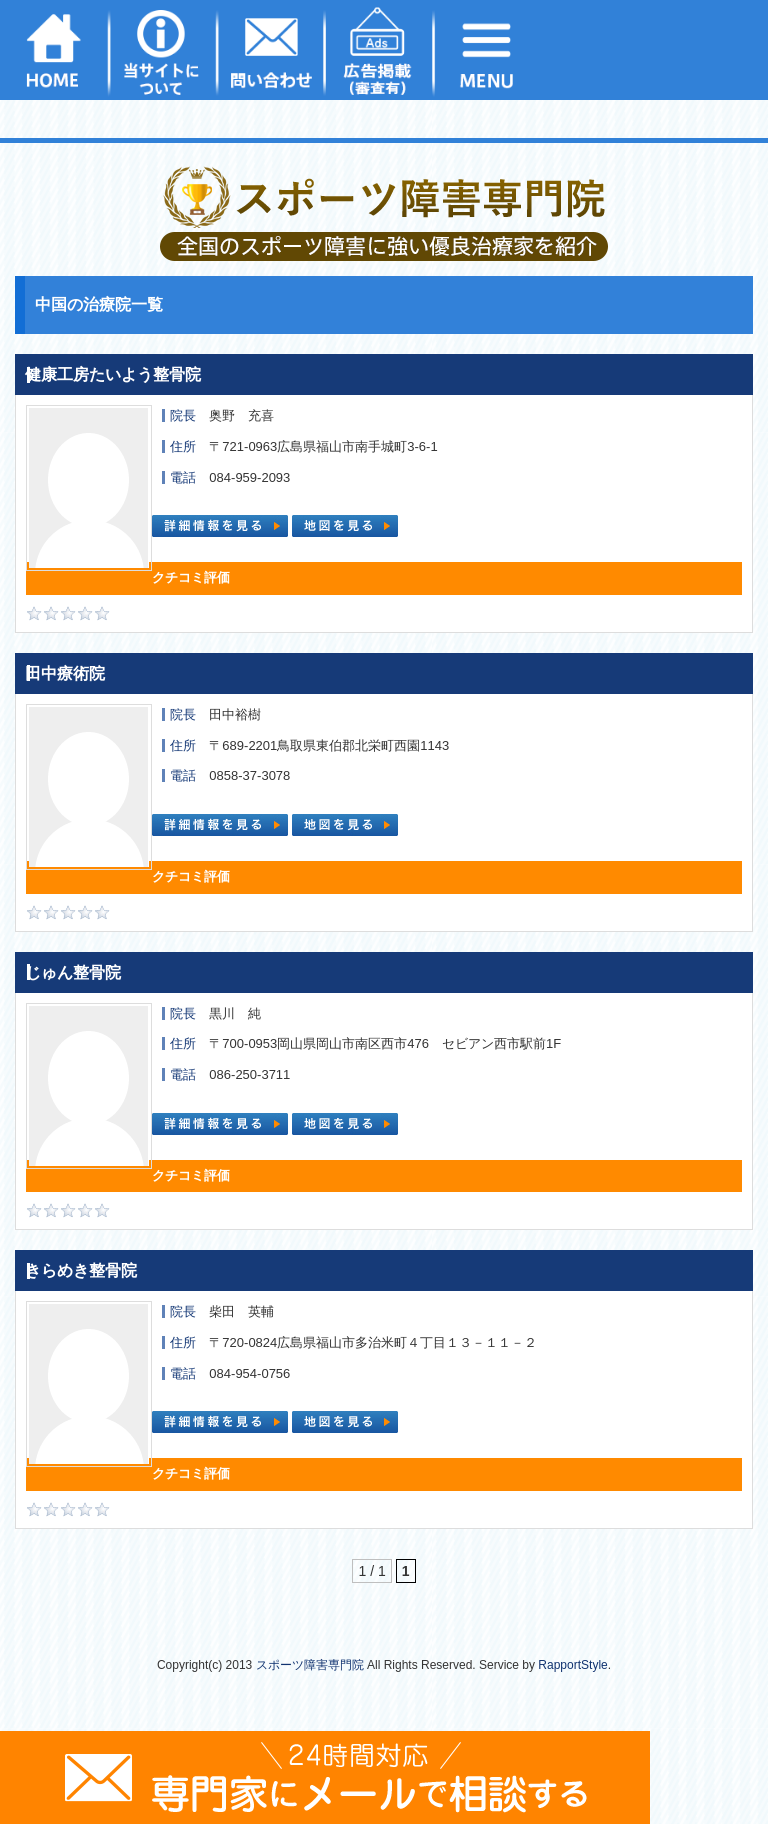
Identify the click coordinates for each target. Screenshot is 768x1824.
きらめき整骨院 (81, 1270)
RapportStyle (572, 1665)
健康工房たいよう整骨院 (113, 374)
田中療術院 (65, 673)
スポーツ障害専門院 (310, 1665)
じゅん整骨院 (73, 972)
